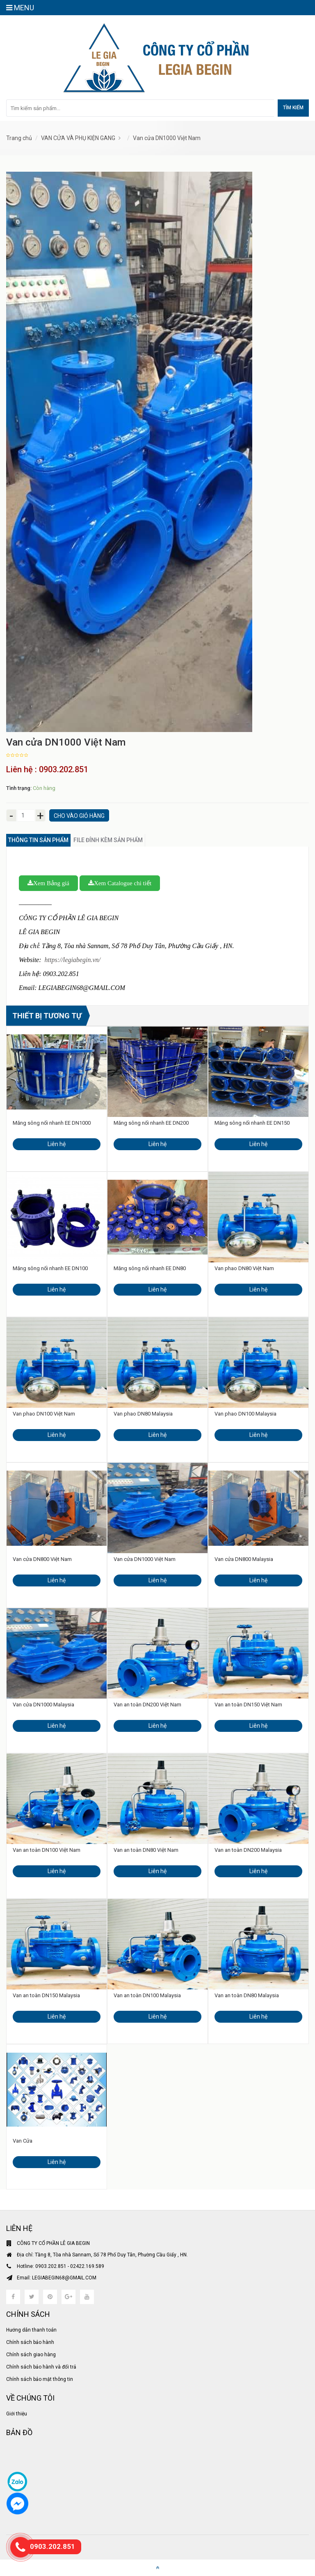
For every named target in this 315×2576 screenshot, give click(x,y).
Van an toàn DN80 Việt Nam (146, 1850)
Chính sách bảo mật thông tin (39, 2379)
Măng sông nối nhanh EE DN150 (252, 1123)
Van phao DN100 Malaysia (245, 1414)
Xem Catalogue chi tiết (119, 883)
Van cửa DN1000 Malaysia (43, 1704)
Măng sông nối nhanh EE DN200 (151, 1123)
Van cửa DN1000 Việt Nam (167, 138)
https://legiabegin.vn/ (71, 959)
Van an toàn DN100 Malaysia (147, 1995)
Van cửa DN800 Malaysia (244, 1559)
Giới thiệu (16, 2414)
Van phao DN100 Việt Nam (44, 1414)
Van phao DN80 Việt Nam (244, 1268)
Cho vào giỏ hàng (79, 816)
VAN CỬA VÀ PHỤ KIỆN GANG (78, 138)
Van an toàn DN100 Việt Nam (46, 1850)
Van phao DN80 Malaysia (143, 1414)
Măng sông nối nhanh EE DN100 (50, 1268)
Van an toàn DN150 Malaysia (46, 1995)
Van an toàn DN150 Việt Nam (248, 1704)
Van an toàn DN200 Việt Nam (147, 1704)
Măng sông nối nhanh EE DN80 (150, 1268)
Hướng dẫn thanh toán (31, 2330)
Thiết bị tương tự (47, 1015)
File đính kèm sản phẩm (108, 840)
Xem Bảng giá (48, 883)
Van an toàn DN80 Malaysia (247, 1995)
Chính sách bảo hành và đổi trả (41, 2367)
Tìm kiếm (293, 107)
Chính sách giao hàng (31, 2354)
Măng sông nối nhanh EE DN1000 (52, 1123)
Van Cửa (22, 2141)
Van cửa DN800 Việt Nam (42, 1559)
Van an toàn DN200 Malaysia (248, 1850)
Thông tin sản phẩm (38, 840)
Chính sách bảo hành (30, 2342)
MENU (20, 7)
